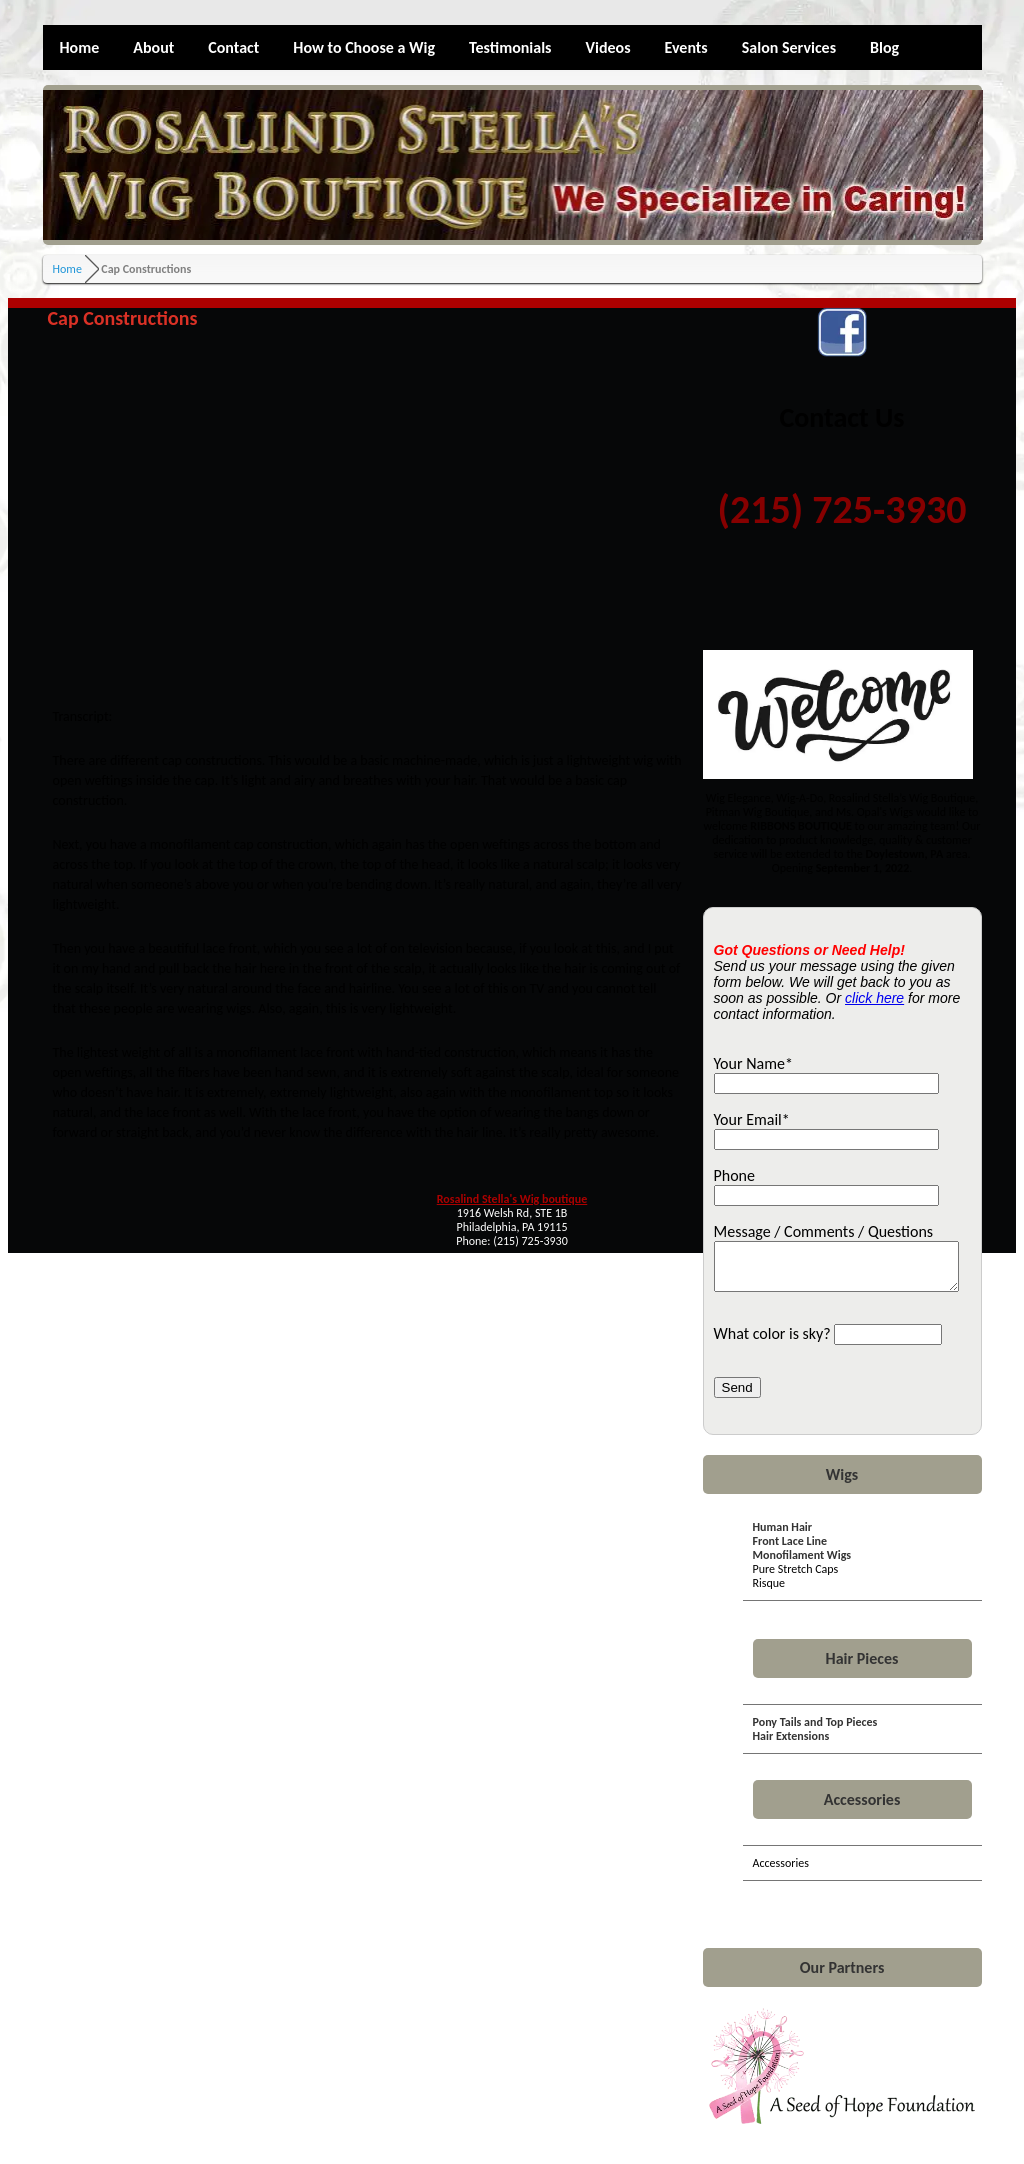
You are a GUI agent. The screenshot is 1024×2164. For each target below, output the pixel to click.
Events (686, 47)
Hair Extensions (791, 1745)
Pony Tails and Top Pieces (815, 1731)
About (153, 47)
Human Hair (783, 1536)
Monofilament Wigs (802, 1564)
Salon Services (789, 47)
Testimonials (510, 47)
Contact (233, 47)
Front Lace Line (790, 1550)
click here (874, 998)
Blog (884, 47)
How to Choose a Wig (364, 47)
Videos (608, 47)
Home (80, 47)
